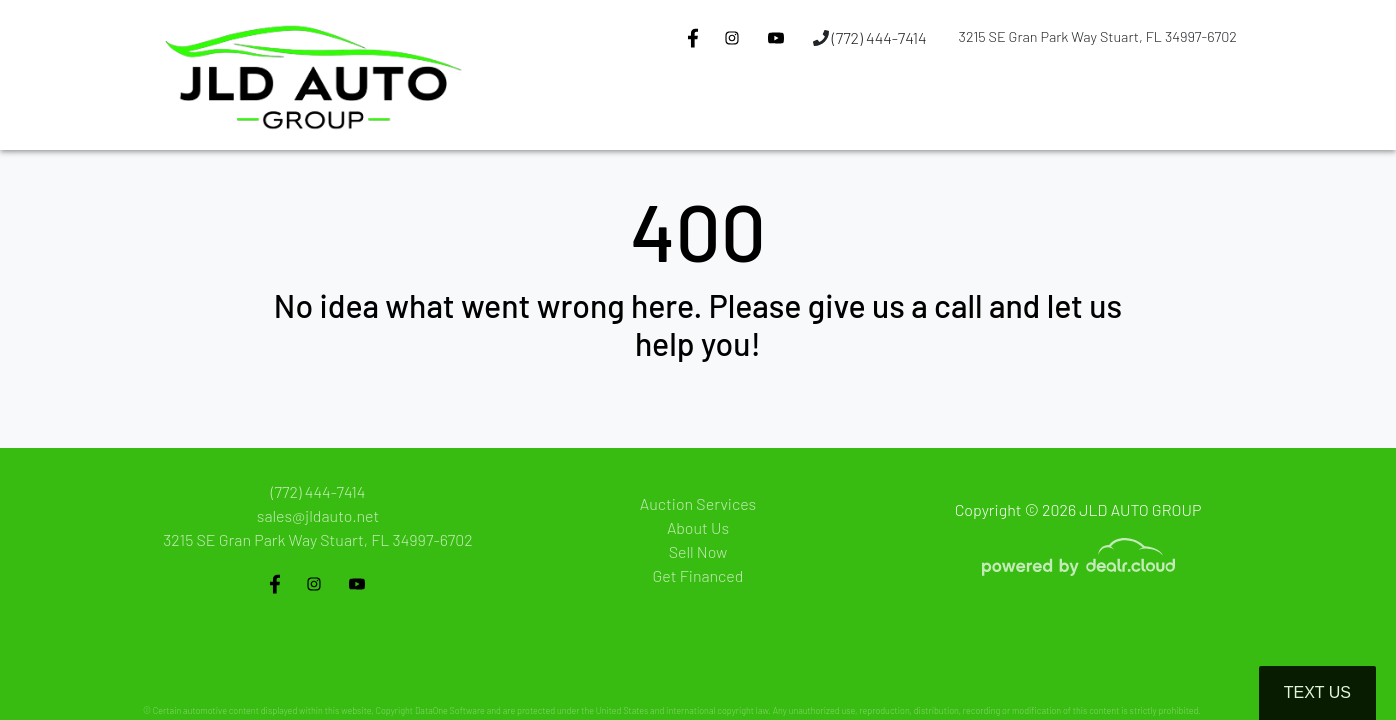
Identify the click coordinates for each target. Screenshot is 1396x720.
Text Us (1317, 692)
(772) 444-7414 (870, 37)
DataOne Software (450, 710)
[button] (708, 113)
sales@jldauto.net (318, 515)
